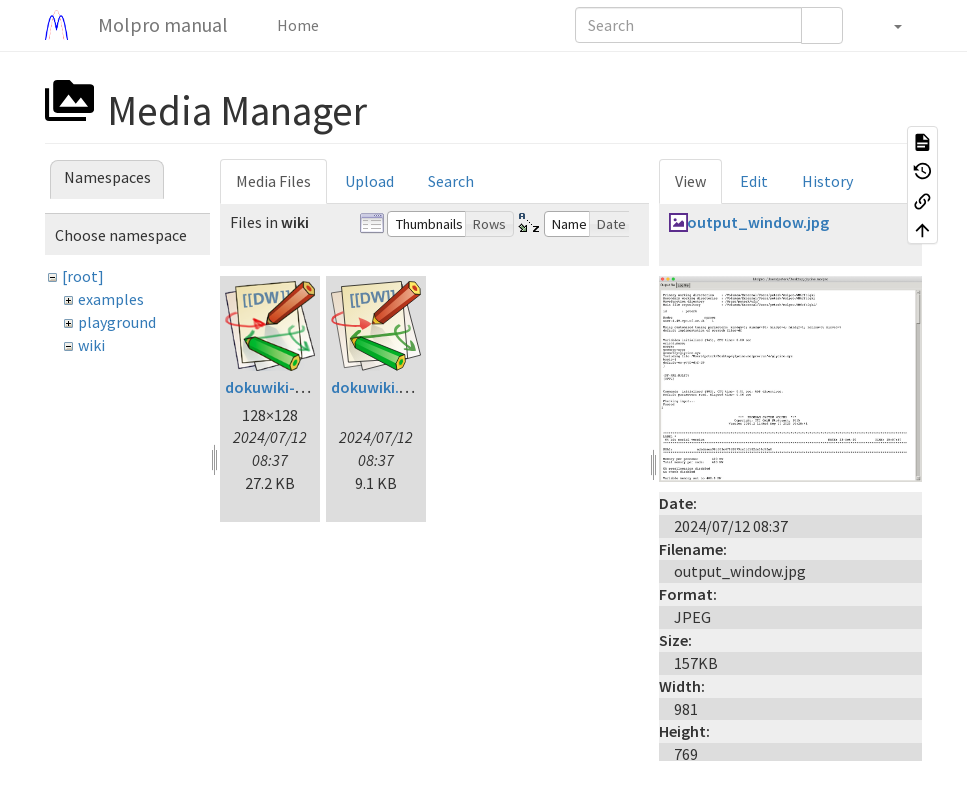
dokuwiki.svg (377, 387)
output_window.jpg (758, 222)
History (827, 181)
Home (296, 25)
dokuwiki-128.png (287, 387)
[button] (887, 25)
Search (451, 181)
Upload (369, 181)
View (690, 181)
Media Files (273, 181)
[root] (83, 276)
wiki (91, 345)
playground (117, 322)
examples (111, 299)
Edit (754, 181)
